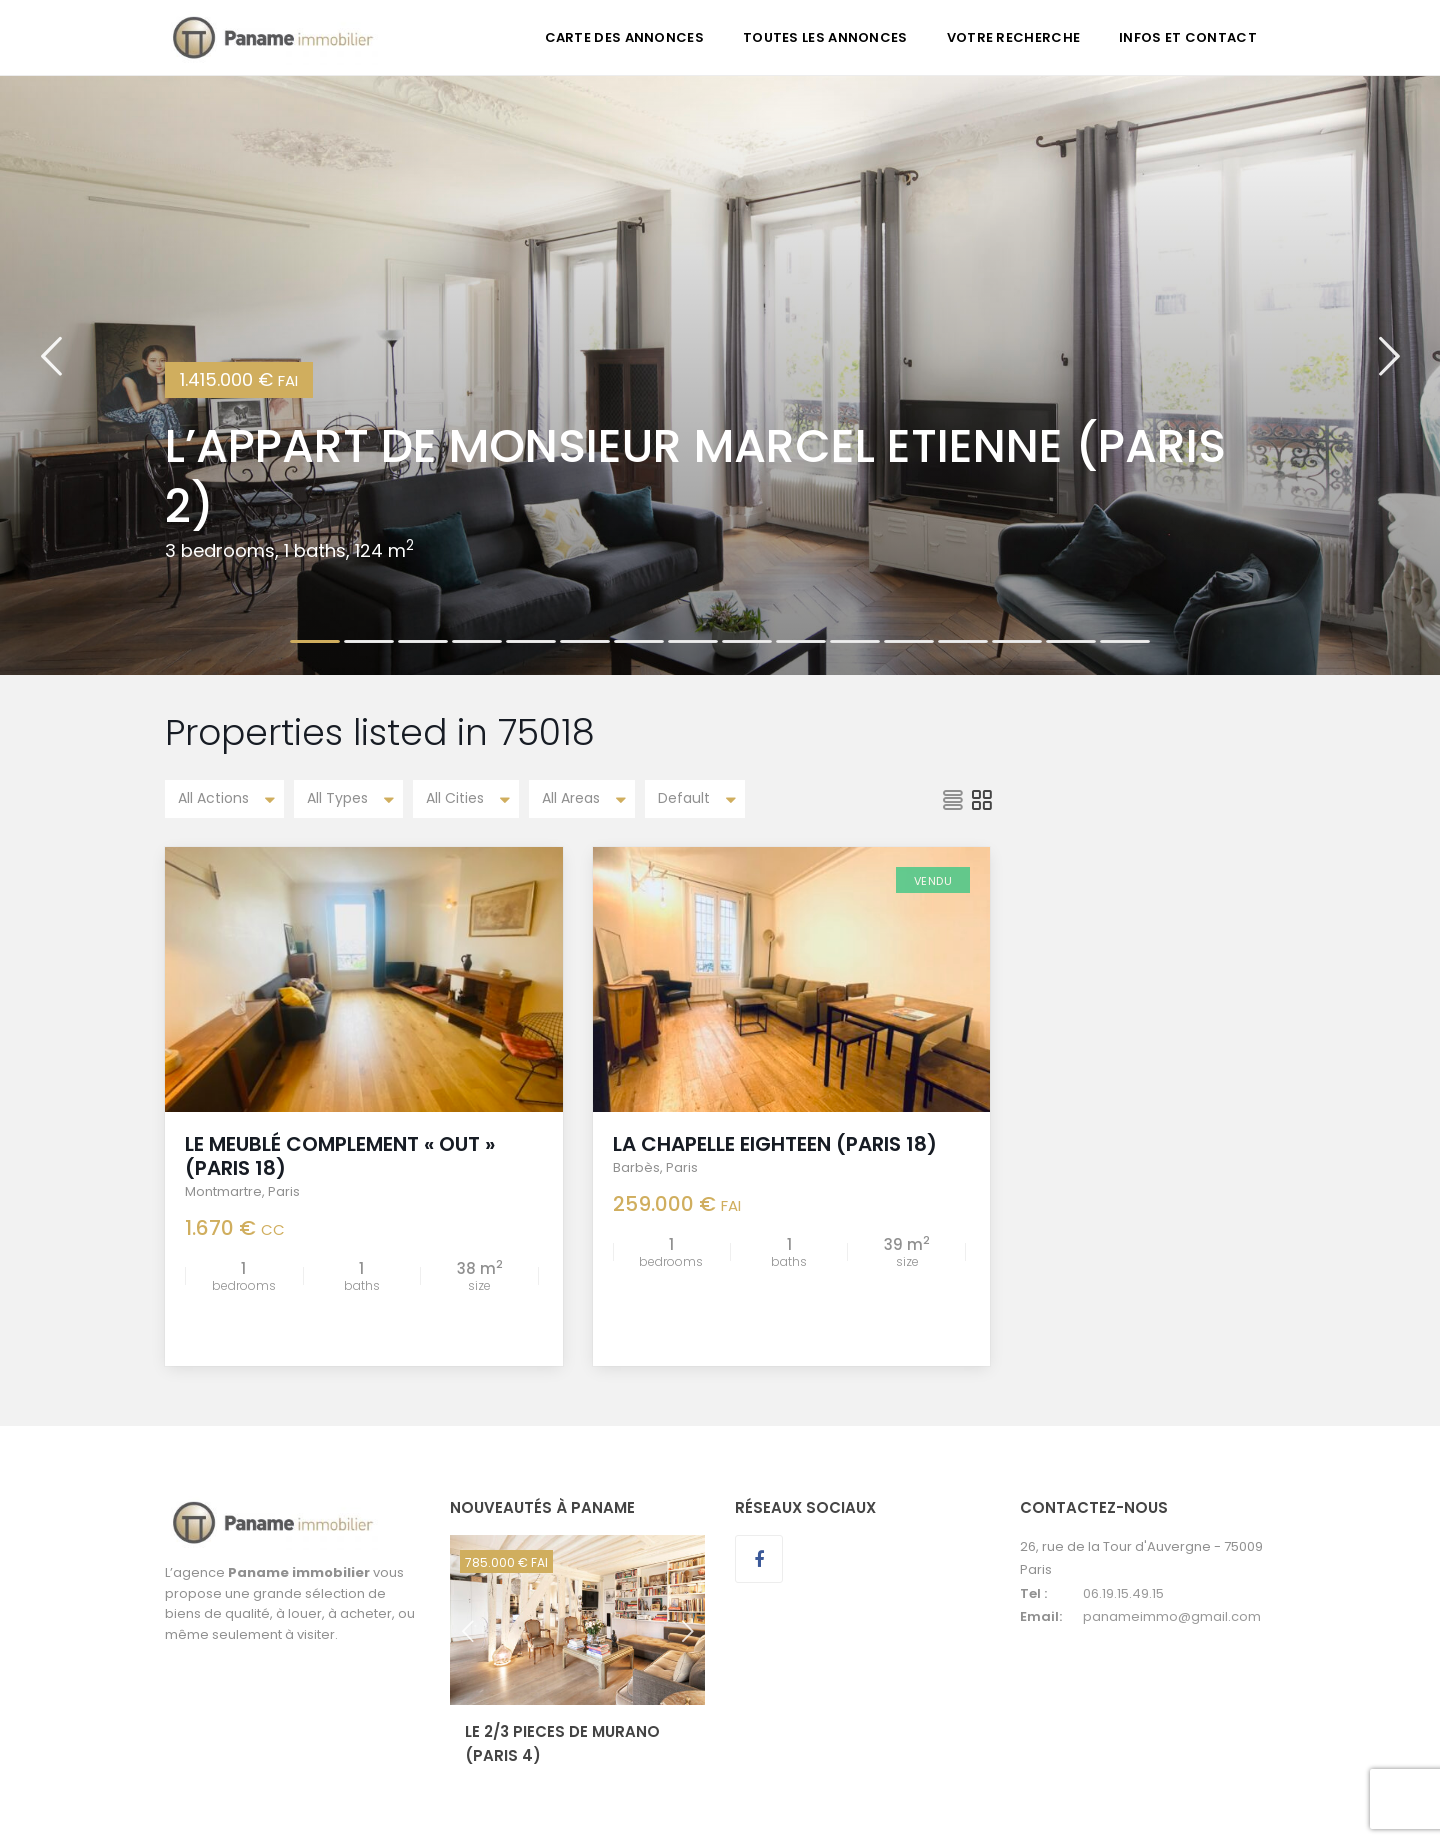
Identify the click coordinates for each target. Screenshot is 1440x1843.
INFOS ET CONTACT (1188, 37)
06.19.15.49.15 (1123, 1593)
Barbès (636, 1167)
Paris (284, 1191)
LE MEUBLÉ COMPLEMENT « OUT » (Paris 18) (340, 1156)
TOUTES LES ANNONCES (825, 37)
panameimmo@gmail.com (1172, 1616)
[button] (51, 375)
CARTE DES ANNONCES (624, 37)
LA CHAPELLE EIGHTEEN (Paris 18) (775, 1144)
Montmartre (223, 1191)
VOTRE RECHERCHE (1014, 37)
